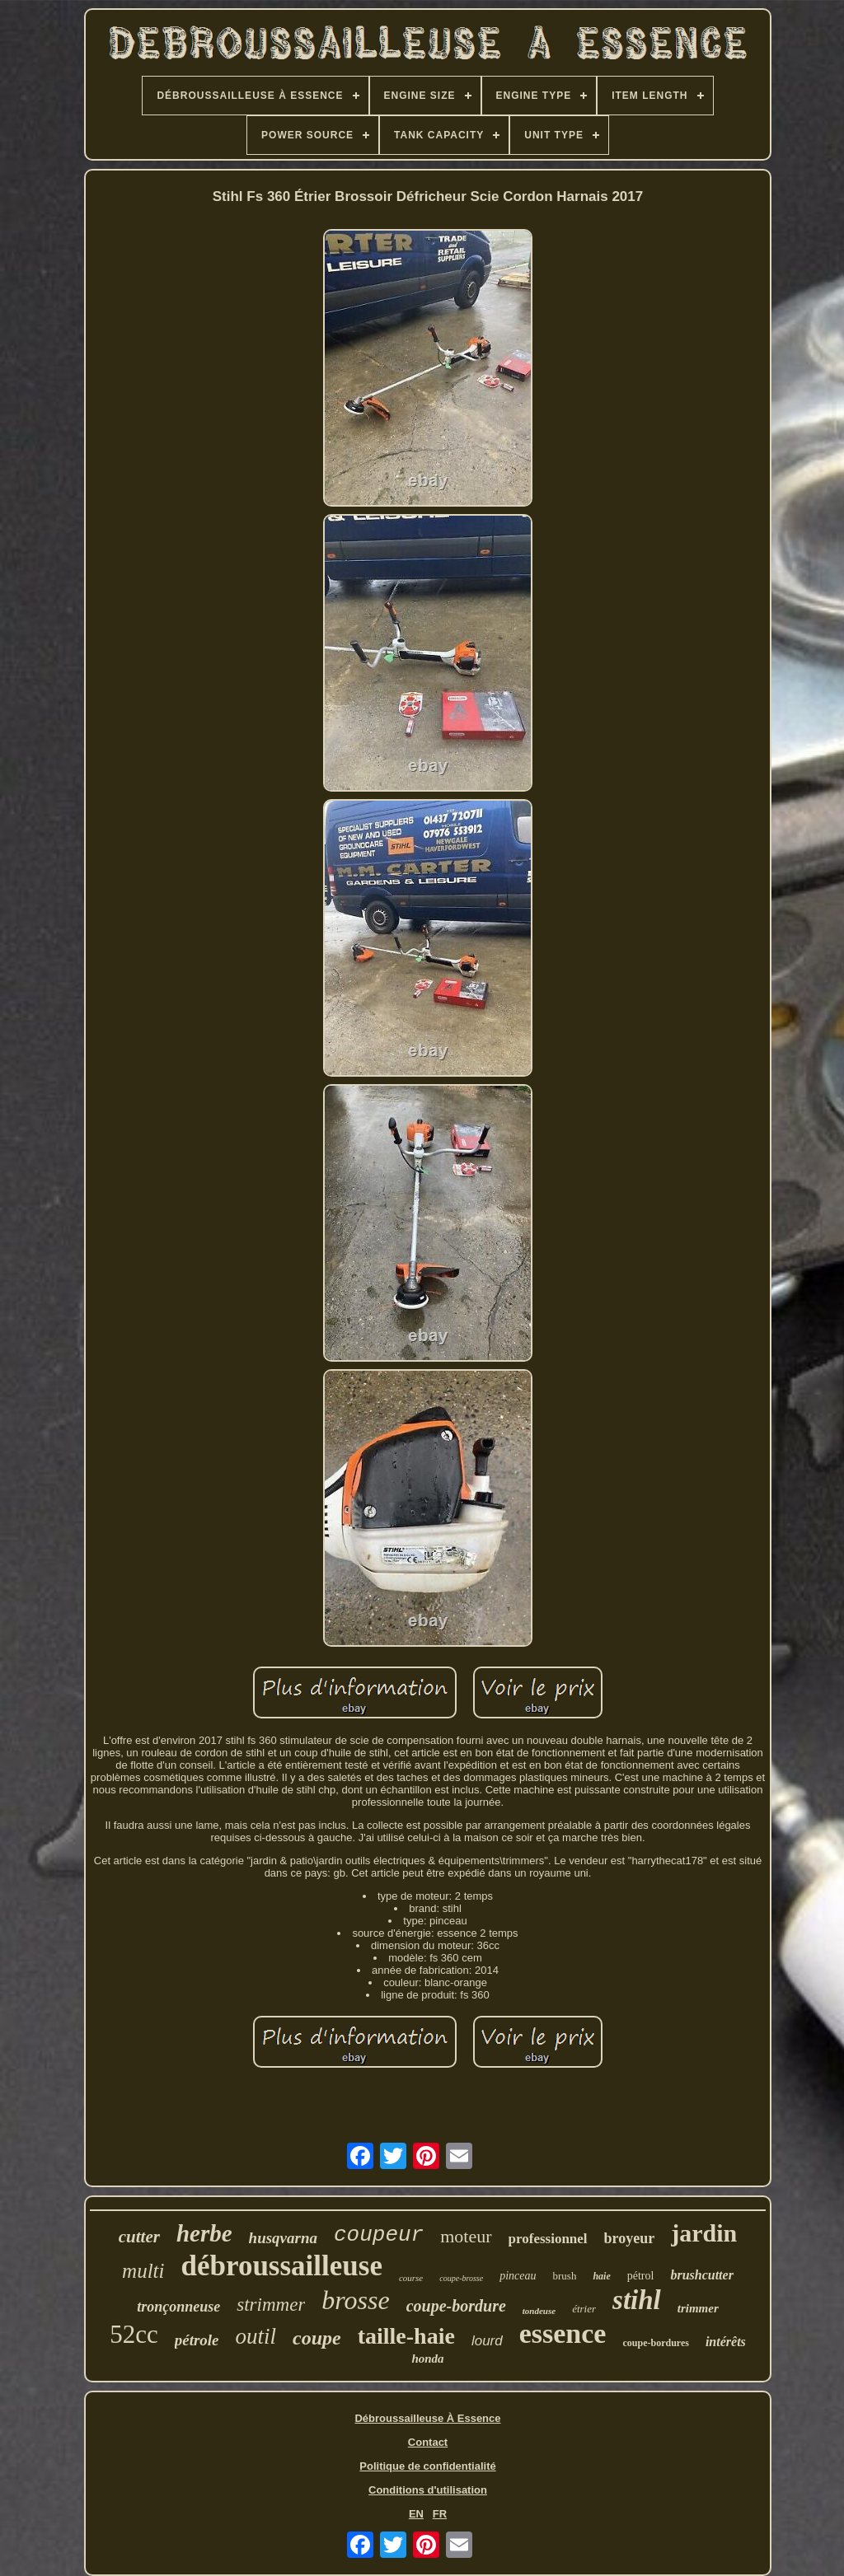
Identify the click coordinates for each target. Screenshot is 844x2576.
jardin (704, 2232)
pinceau (517, 2276)
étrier (584, 2309)
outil (256, 2336)
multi (143, 2271)
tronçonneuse (178, 2306)
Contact (428, 2442)
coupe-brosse (461, 2278)
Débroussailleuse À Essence (427, 2418)
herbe (204, 2233)
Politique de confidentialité (427, 2466)
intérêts (726, 2342)
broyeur (629, 2238)
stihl (636, 2300)
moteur (465, 2236)
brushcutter (701, 2275)
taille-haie (406, 2336)
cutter (139, 2236)
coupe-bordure (456, 2306)
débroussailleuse (281, 2266)
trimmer (698, 2308)
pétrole (197, 2340)
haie (601, 2276)
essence (563, 2333)
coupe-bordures (655, 2343)
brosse (355, 2300)
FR (440, 2514)
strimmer (271, 2304)
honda (427, 2358)
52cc (134, 2334)
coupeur (379, 2235)
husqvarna (283, 2237)
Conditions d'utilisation (427, 2490)
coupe (317, 2338)
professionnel (548, 2238)
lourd (487, 2341)
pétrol (640, 2276)
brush (565, 2276)
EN (416, 2514)
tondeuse (539, 2311)
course (411, 2278)
